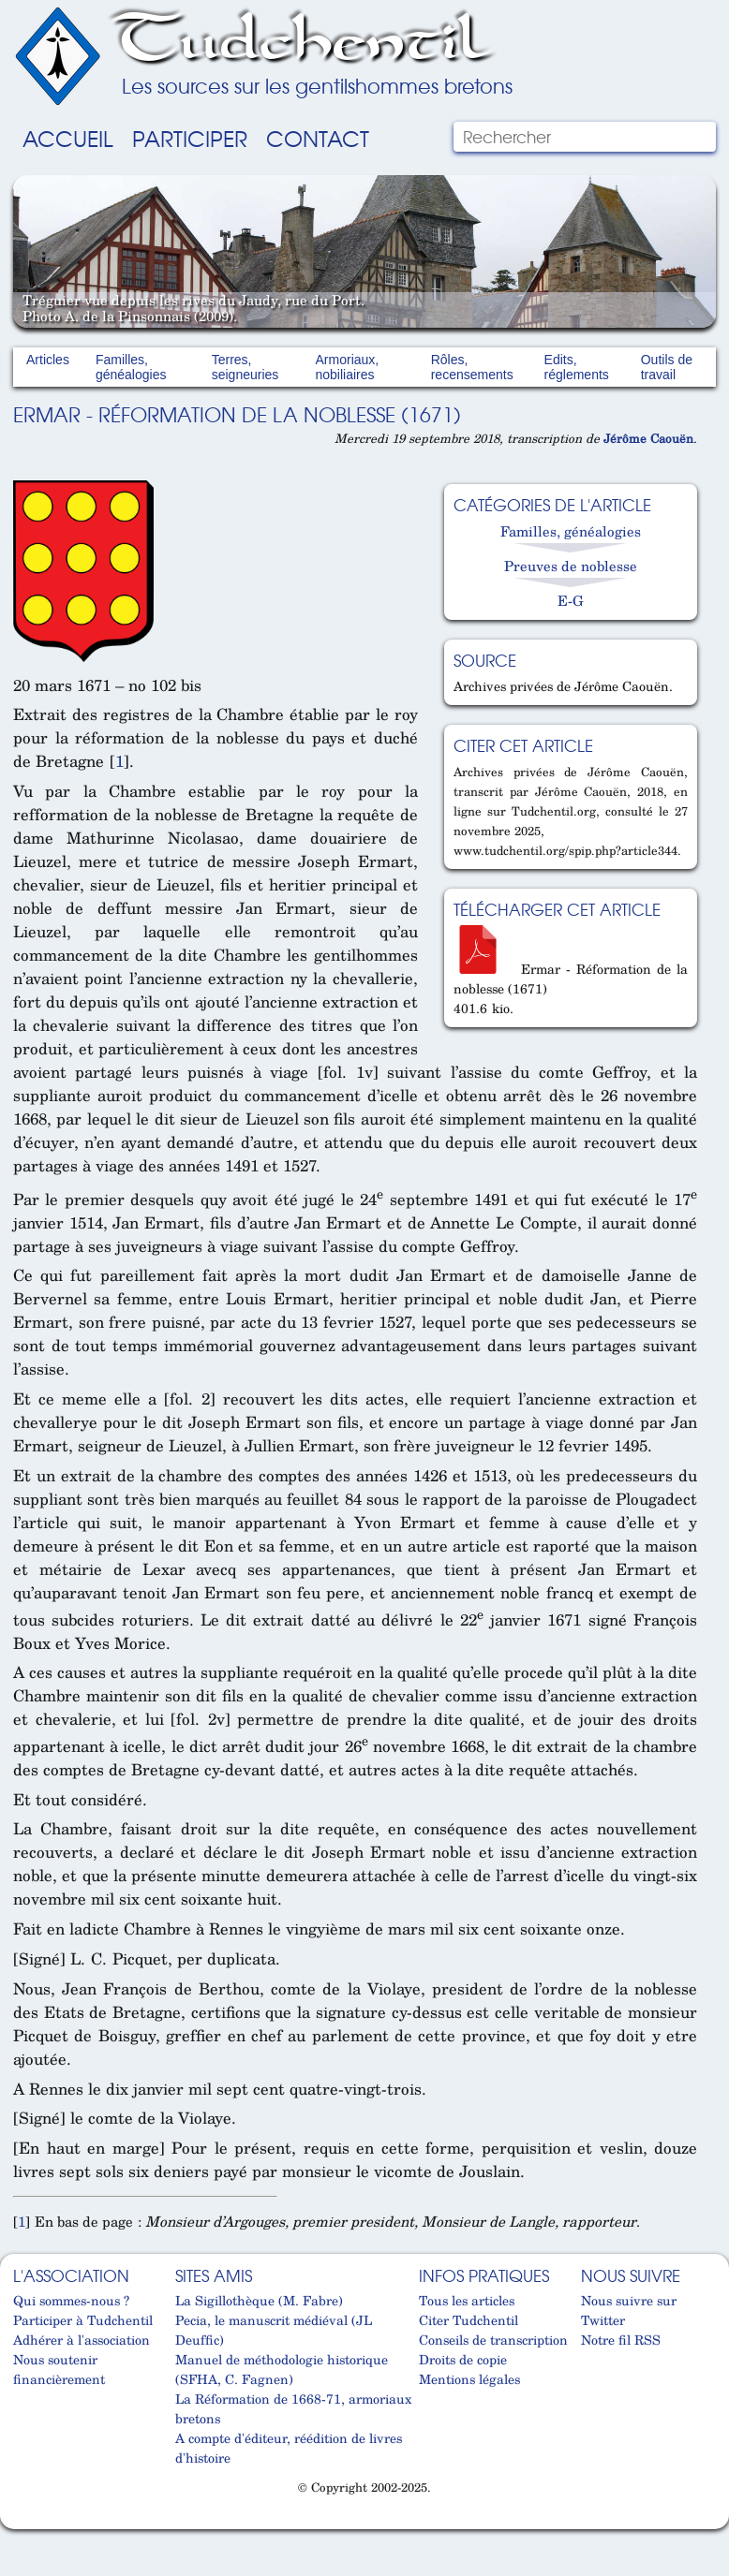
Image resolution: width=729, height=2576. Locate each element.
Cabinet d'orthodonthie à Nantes (22, 2522)
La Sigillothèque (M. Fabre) (259, 2300)
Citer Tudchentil (468, 2320)
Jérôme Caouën (648, 438)
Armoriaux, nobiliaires (347, 367)
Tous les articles (466, 2300)
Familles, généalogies (131, 367)
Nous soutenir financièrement (59, 2369)
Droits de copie (463, 2359)
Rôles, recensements (472, 367)
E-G (571, 600)
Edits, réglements (576, 367)
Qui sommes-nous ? (71, 2300)
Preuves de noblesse (570, 565)
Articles (47, 359)
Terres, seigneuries (245, 367)
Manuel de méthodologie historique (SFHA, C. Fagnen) (281, 2369)
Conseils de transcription (493, 2339)
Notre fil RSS (621, 2339)
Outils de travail (666, 367)
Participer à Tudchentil (83, 2320)
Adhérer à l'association (81, 2339)
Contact (317, 138)
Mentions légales (469, 2379)
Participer (189, 138)
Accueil (67, 138)
